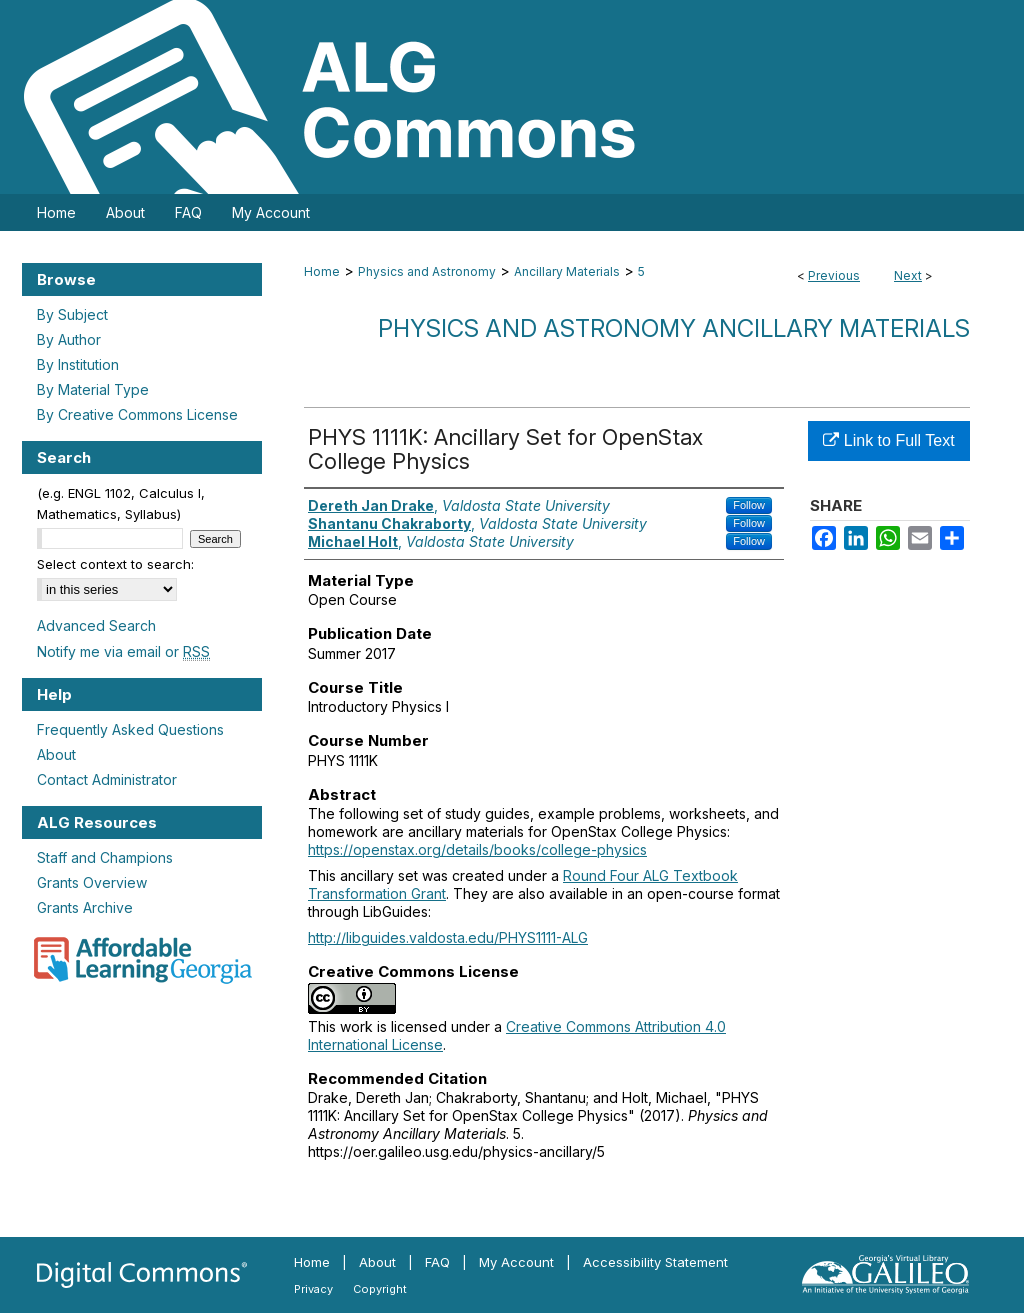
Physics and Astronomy (427, 271)
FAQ (437, 1262)
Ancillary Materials (567, 271)
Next (908, 275)
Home (322, 271)
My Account (516, 1262)
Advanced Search (96, 625)
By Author (69, 339)
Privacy (313, 1289)
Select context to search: (115, 564)
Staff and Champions (105, 857)
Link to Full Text (888, 440)
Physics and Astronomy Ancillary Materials (674, 328)
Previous (834, 275)
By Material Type (93, 389)
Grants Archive (85, 907)
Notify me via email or (123, 651)
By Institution (78, 364)
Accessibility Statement (655, 1262)
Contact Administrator (107, 779)
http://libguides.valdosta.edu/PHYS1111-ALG (448, 937)
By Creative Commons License (137, 414)
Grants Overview (92, 882)
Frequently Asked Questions (130, 729)
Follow (749, 505)
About (56, 754)
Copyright (380, 1289)
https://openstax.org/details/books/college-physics (477, 849)
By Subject (72, 314)
